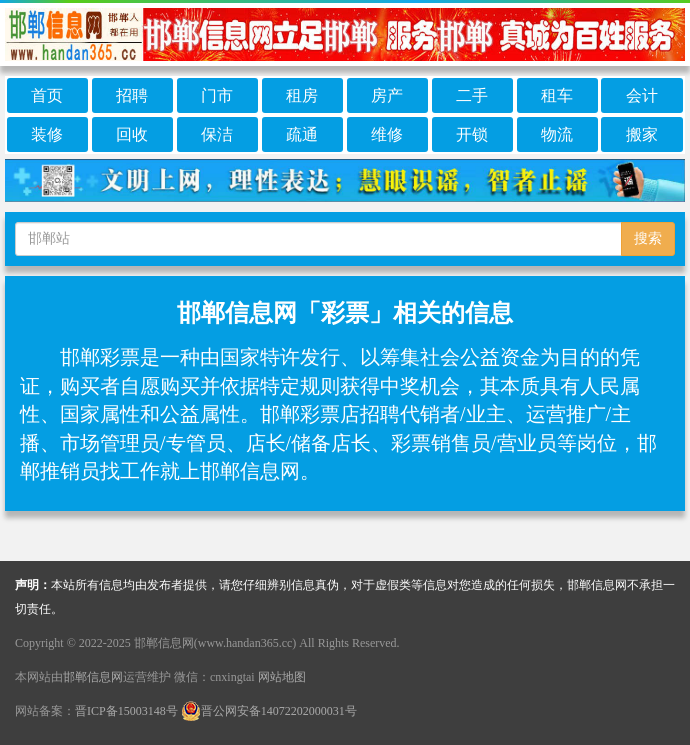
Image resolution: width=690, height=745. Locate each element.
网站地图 (282, 677)
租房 (302, 95)
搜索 (648, 238)
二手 (472, 95)
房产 (387, 95)
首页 (47, 95)
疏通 (302, 134)
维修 (387, 134)
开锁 (472, 134)
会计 (642, 95)
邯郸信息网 (93, 677)
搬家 (642, 134)
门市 (217, 95)
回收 (132, 134)
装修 (47, 134)
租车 (557, 95)
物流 (557, 134)
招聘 (132, 95)
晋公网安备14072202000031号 (269, 711)
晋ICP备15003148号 (126, 711)
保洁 (217, 134)
